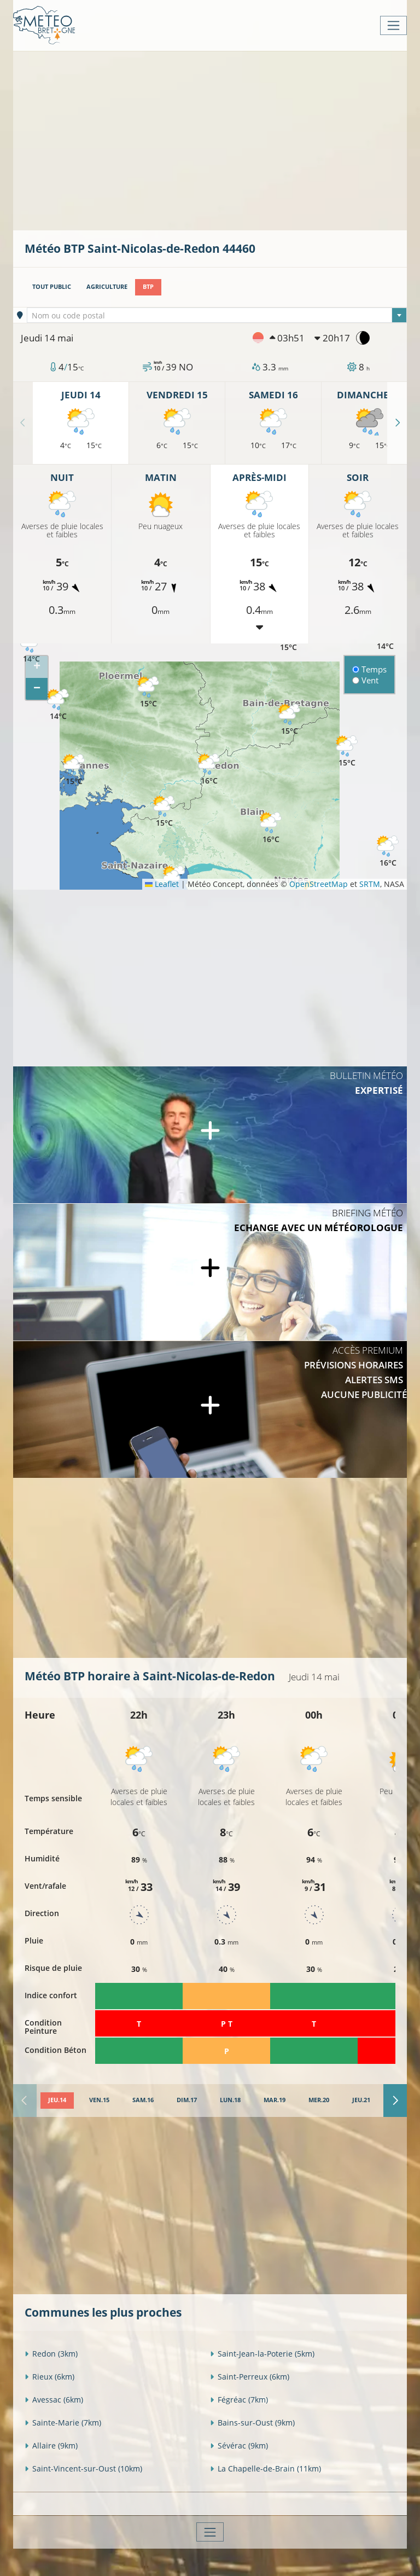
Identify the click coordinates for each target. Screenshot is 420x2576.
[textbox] (217, 315)
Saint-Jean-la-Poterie (262, 2353)
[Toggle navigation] (393, 25)
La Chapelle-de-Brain (265, 2468)
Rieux (49, 2376)
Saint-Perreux (249, 2376)
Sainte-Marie (63, 2422)
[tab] (57, 2100)
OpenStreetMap (318, 884)
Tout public (51, 287)
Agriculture (106, 287)
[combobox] (217, 315)
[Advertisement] (222, 139)
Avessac (54, 2399)
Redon (51, 2353)
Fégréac (239, 2399)
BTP (148, 287)
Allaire (51, 2445)
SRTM (369, 884)
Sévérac (239, 2445)
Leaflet (162, 884)
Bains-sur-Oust (252, 2422)
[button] (58, 705)
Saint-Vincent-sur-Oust (83, 2468)
